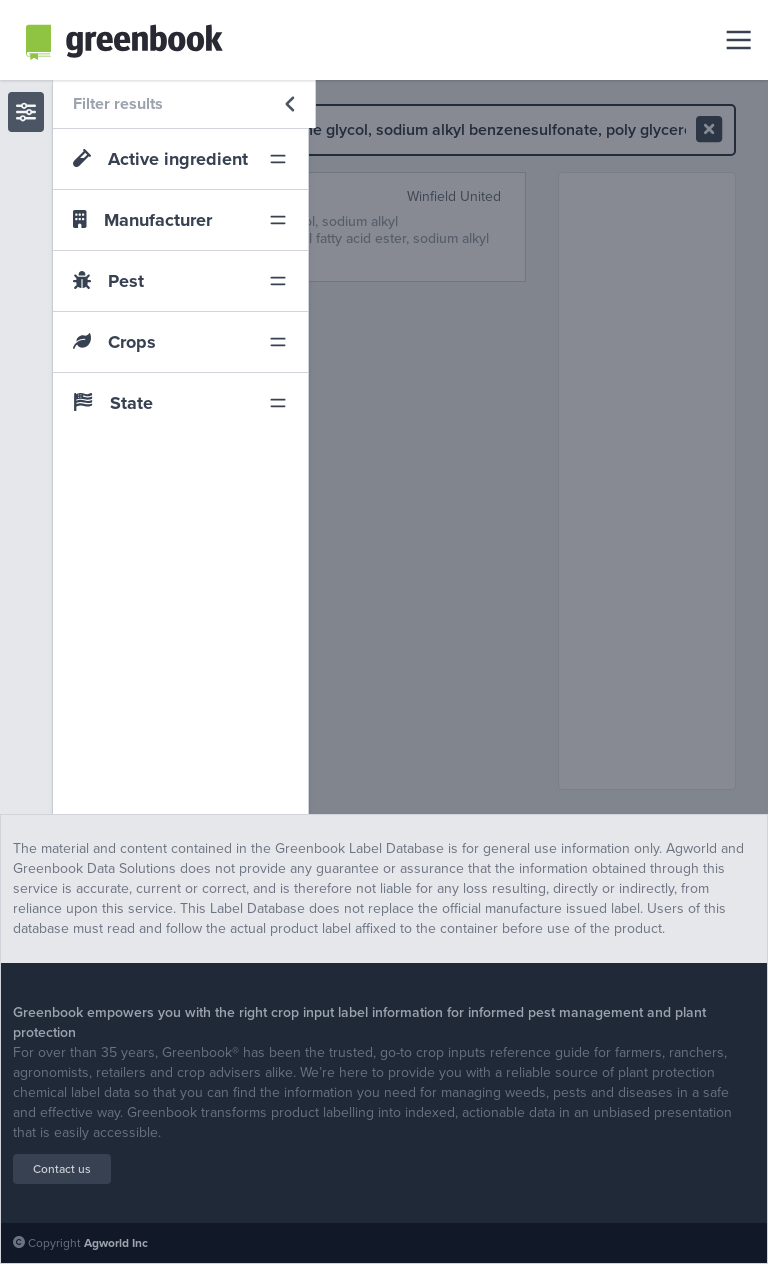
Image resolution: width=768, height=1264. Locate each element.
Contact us (62, 1169)
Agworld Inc (116, 1243)
